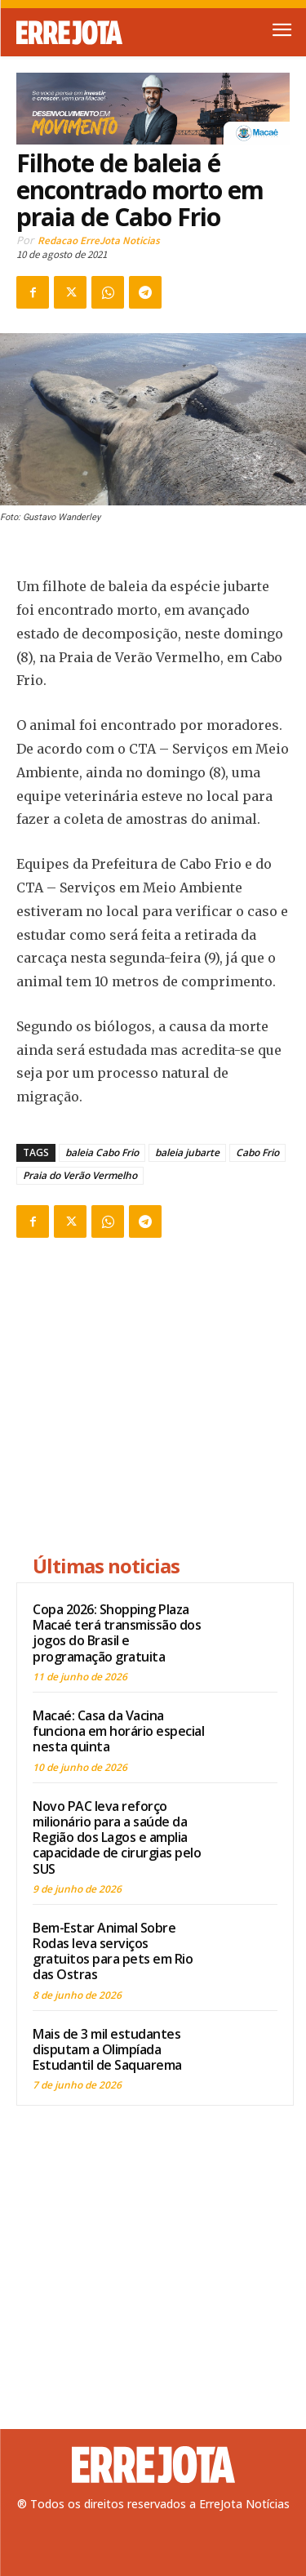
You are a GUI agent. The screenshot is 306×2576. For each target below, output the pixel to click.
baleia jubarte (187, 1152)
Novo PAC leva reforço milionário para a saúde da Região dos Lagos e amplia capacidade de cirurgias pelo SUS (117, 1837)
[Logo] (84, 32)
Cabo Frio (257, 1152)
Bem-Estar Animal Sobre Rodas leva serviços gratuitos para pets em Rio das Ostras (113, 1951)
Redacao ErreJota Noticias (99, 240)
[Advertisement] (155, 1399)
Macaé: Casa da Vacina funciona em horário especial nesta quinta (118, 1730)
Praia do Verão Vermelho (80, 1175)
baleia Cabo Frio (102, 1152)
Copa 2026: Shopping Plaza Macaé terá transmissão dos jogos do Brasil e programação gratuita (117, 1633)
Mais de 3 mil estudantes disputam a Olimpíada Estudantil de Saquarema (107, 2049)
